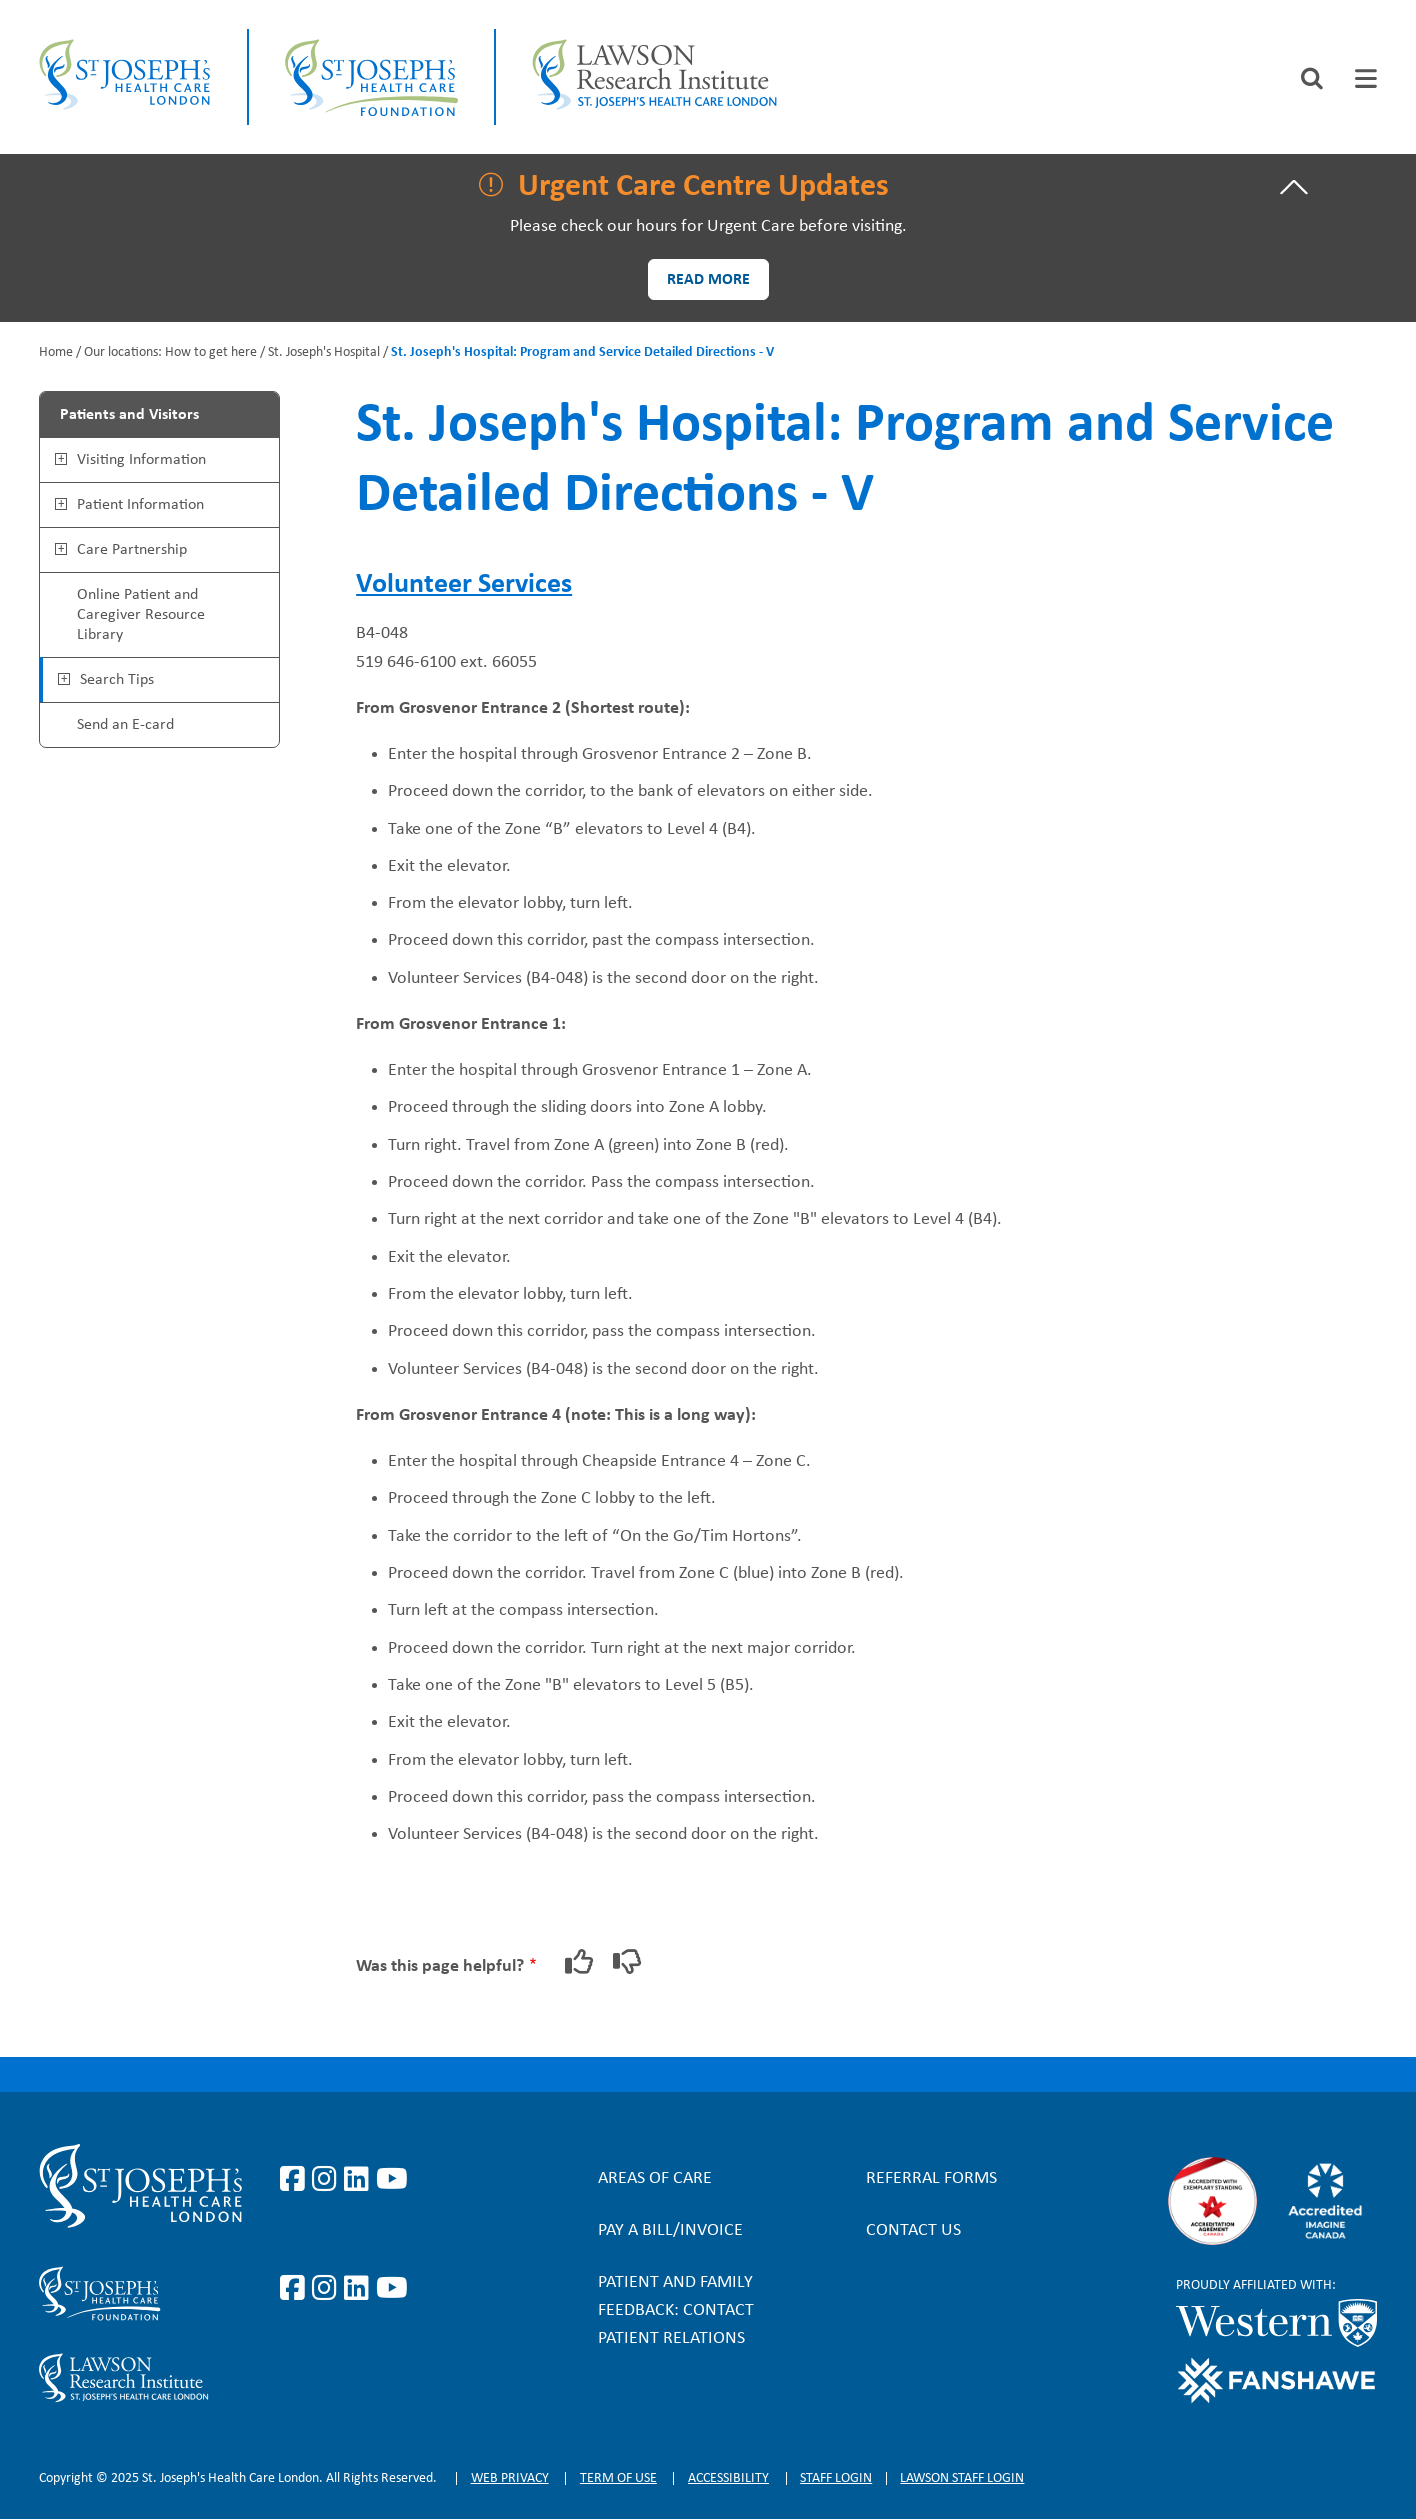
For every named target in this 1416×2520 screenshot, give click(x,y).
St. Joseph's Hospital (324, 352)
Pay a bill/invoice (670, 2230)
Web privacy (510, 2478)
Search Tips (117, 680)
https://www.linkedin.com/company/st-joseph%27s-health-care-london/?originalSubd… (360, 2180)
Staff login (836, 2478)
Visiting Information (141, 460)
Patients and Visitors (129, 415)
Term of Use (618, 2478)
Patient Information (140, 505)
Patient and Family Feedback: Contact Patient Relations (676, 2310)
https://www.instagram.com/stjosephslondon (328, 2180)
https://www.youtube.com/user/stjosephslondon (392, 2180)
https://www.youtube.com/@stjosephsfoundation (392, 2289)
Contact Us (913, 2230)
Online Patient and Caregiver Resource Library (141, 615)
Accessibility (728, 2478)
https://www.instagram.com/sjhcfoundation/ (328, 2289)
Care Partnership (132, 550)
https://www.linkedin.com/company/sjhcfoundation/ (360, 2289)
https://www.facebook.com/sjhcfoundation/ (296, 2289)
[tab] (1366, 78)
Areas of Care (655, 2178)
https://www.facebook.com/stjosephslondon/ (296, 2180)
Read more (708, 280)
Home (56, 352)
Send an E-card (125, 725)
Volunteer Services (464, 585)
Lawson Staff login (962, 2478)
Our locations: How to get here (170, 352)
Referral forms (931, 2178)
